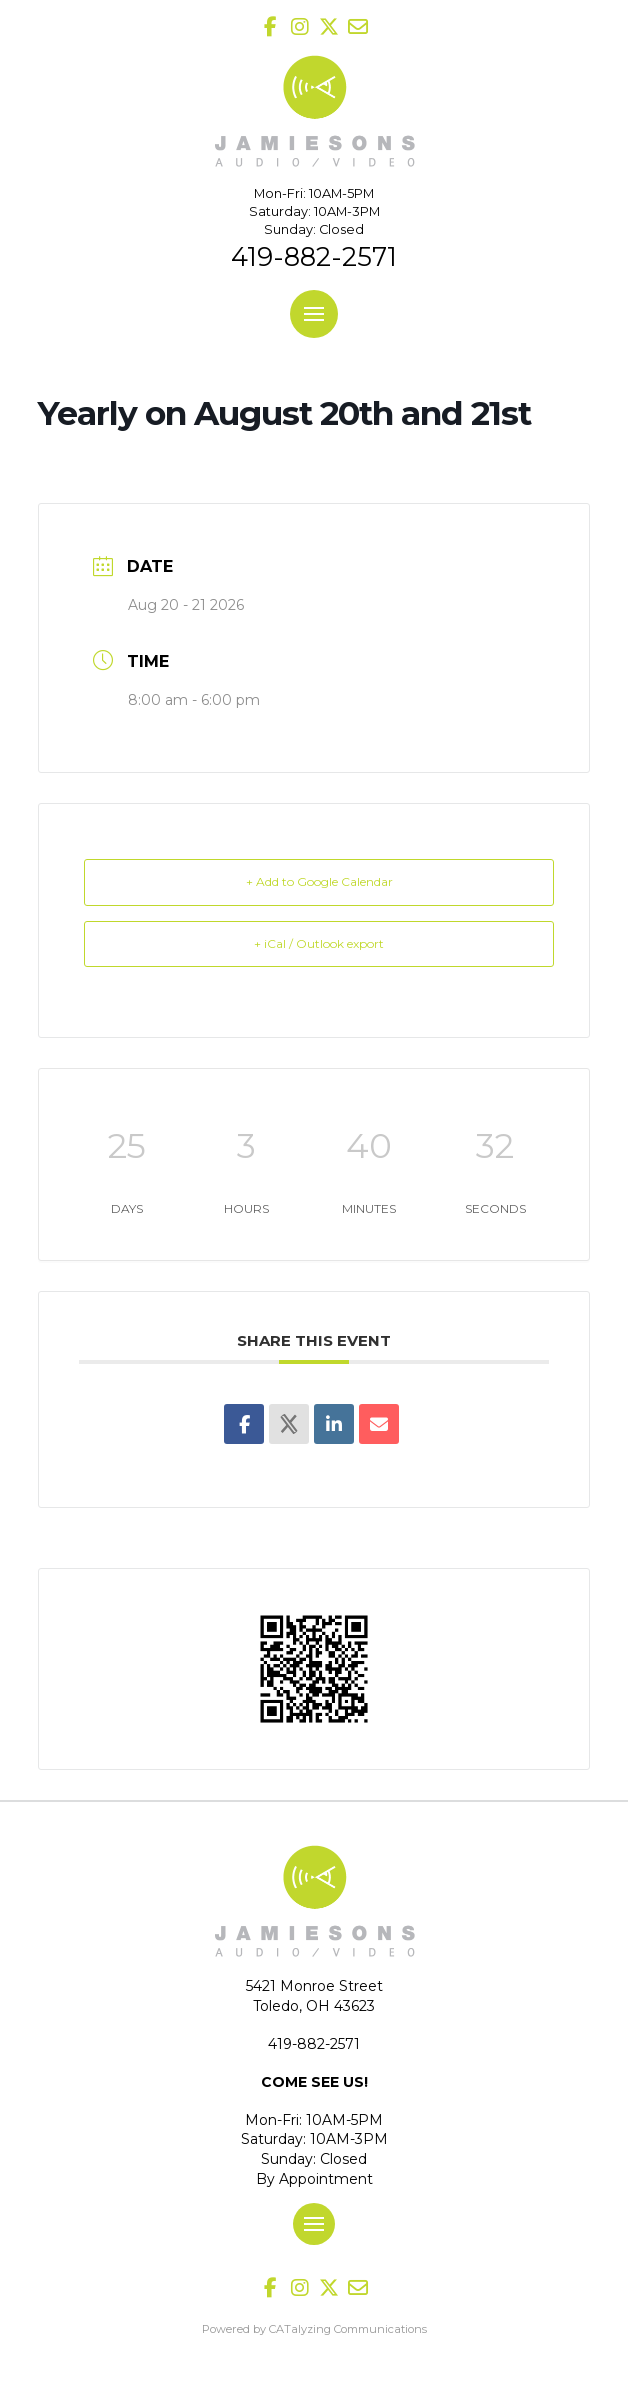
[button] (314, 314)
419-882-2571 (314, 256)
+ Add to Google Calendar (319, 881)
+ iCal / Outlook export (319, 943)
